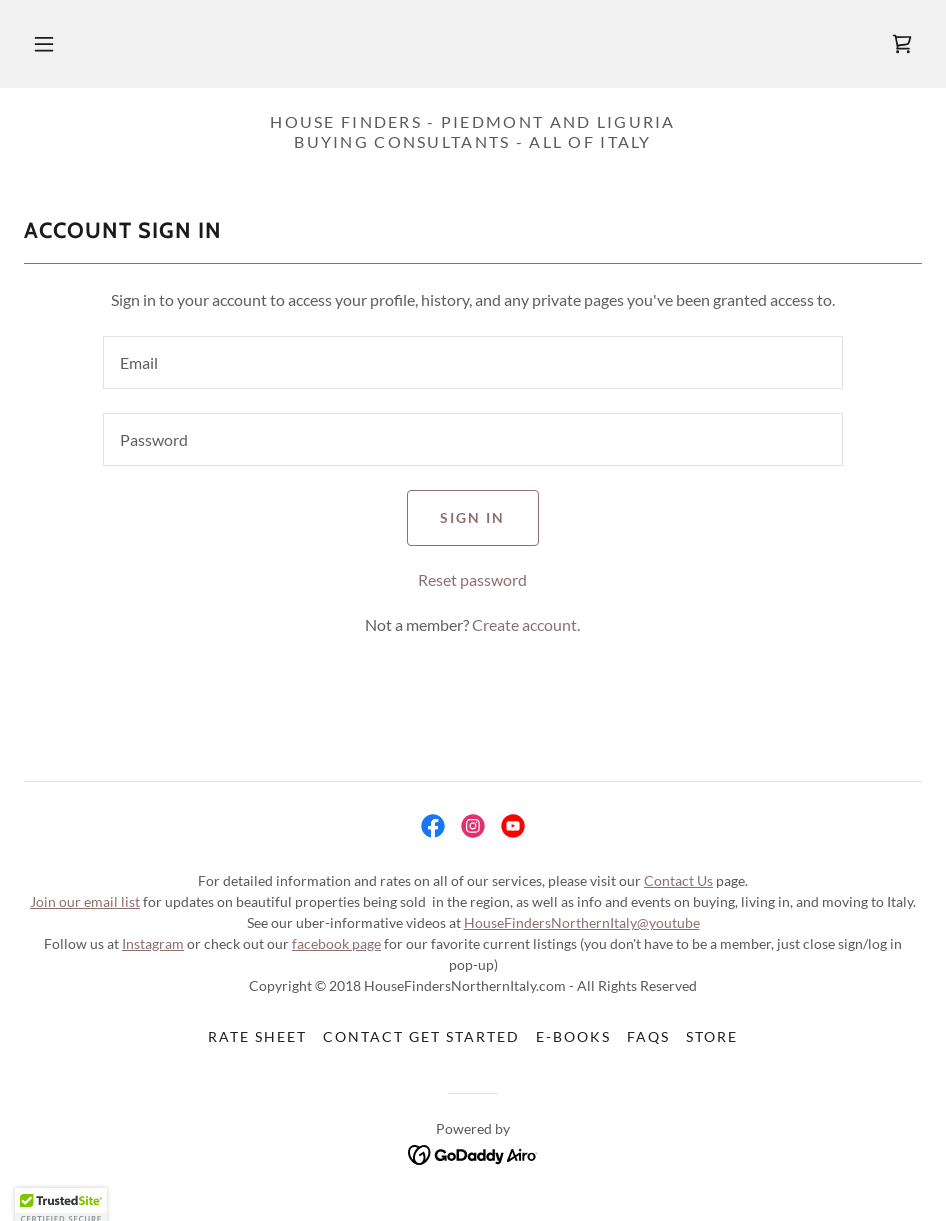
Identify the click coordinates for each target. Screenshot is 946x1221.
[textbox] (473, 362)
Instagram (153, 943)
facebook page (336, 943)
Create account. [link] (526, 624)
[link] (902, 44)
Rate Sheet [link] (257, 1036)
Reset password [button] (472, 579)
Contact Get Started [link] (421, 1036)
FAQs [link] (648, 1036)
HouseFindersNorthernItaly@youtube (582, 922)
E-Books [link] (573, 1036)
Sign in (472, 517)
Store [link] (712, 1036)
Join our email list (85, 901)
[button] (44, 44)
